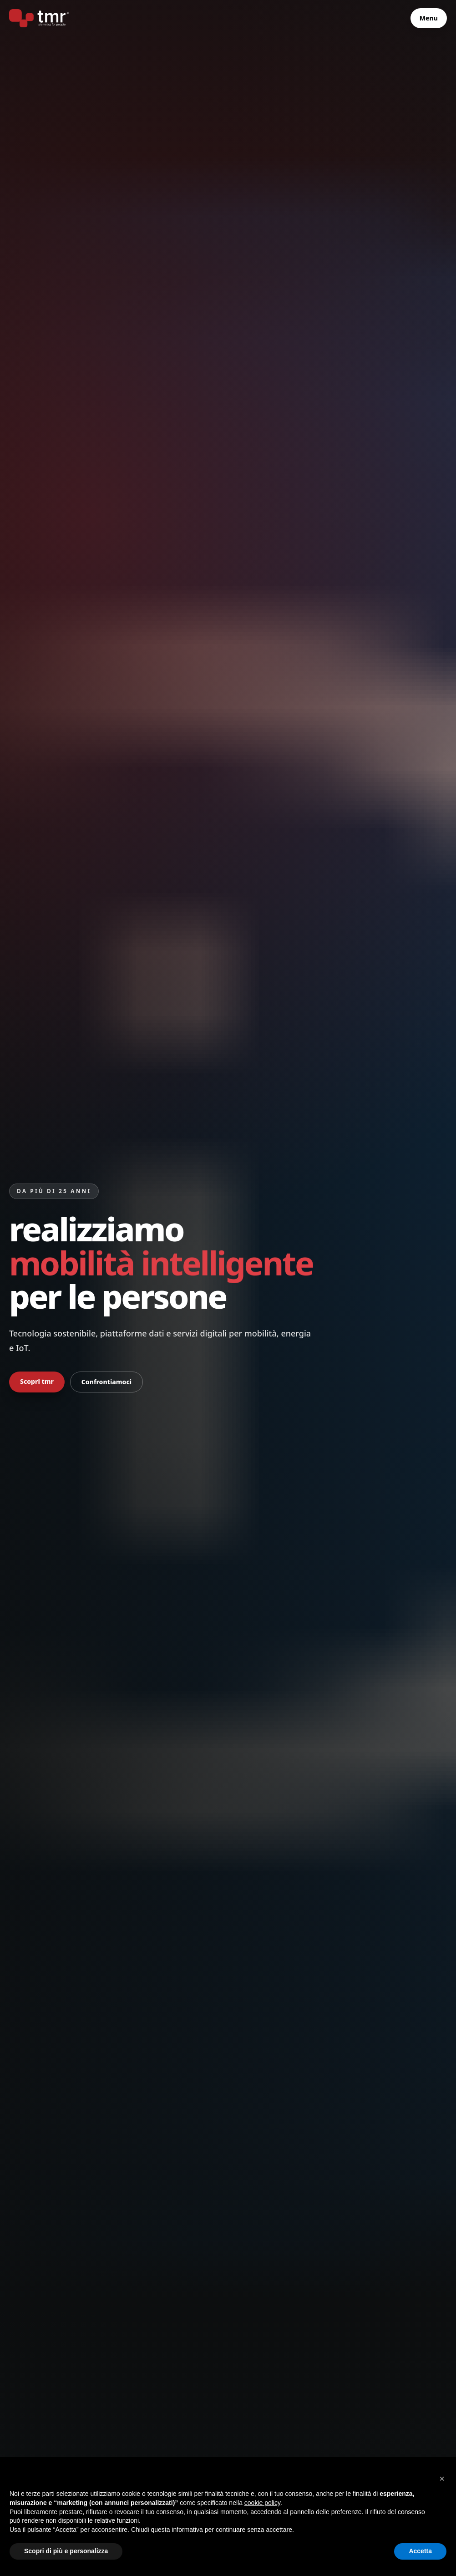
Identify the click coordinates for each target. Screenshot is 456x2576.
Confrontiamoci (106, 1381)
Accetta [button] (420, 2551)
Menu (429, 18)
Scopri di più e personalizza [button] (66, 2551)
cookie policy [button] (262, 2502)
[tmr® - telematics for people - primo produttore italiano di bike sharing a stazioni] (39, 18)
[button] (442, 2478)
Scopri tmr (37, 1381)
